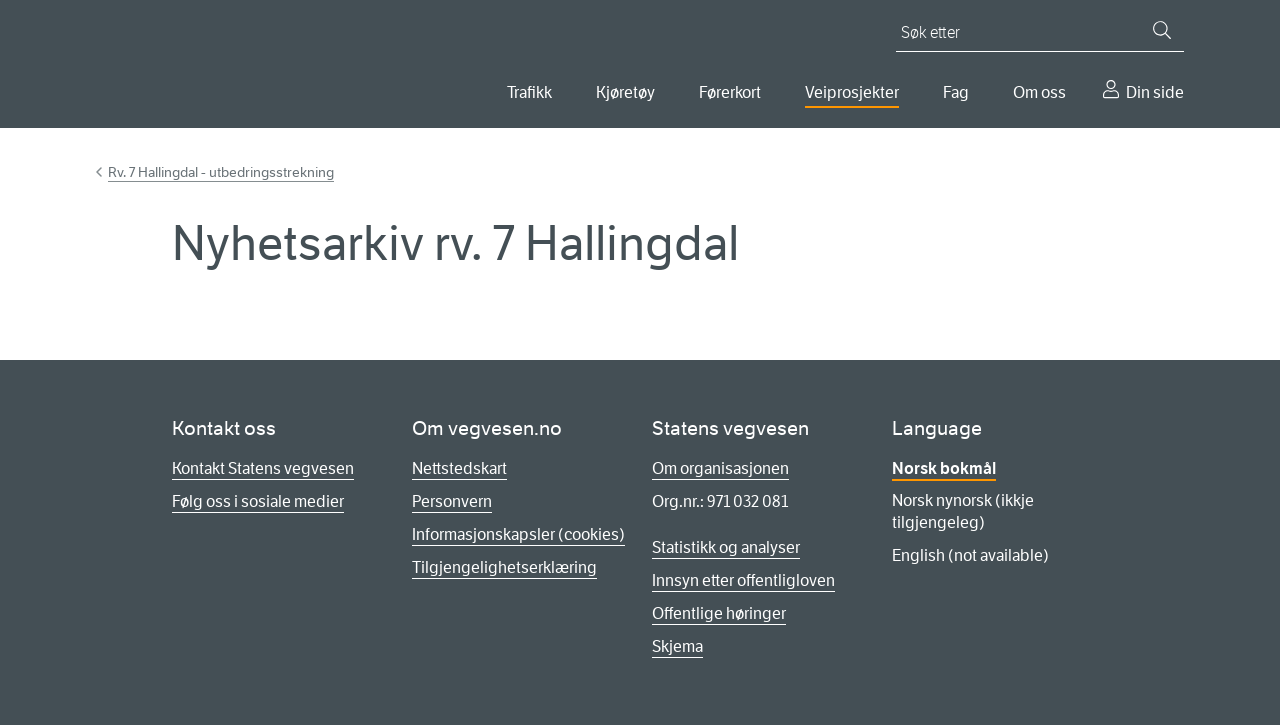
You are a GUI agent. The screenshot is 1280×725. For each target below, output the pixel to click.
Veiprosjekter (852, 92)
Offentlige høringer (719, 613)
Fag (956, 92)
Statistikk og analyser (726, 547)
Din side (1155, 92)
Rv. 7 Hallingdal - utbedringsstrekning (221, 172)
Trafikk (529, 92)
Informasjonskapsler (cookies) (518, 534)
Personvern (452, 501)
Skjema (677, 646)
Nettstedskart (459, 468)
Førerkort (730, 92)
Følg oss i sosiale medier (258, 501)
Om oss (1039, 92)
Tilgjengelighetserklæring (504, 567)
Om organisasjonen (720, 468)
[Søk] (1162, 30)
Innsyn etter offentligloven (743, 580)
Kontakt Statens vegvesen (263, 468)
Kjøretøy (625, 92)
